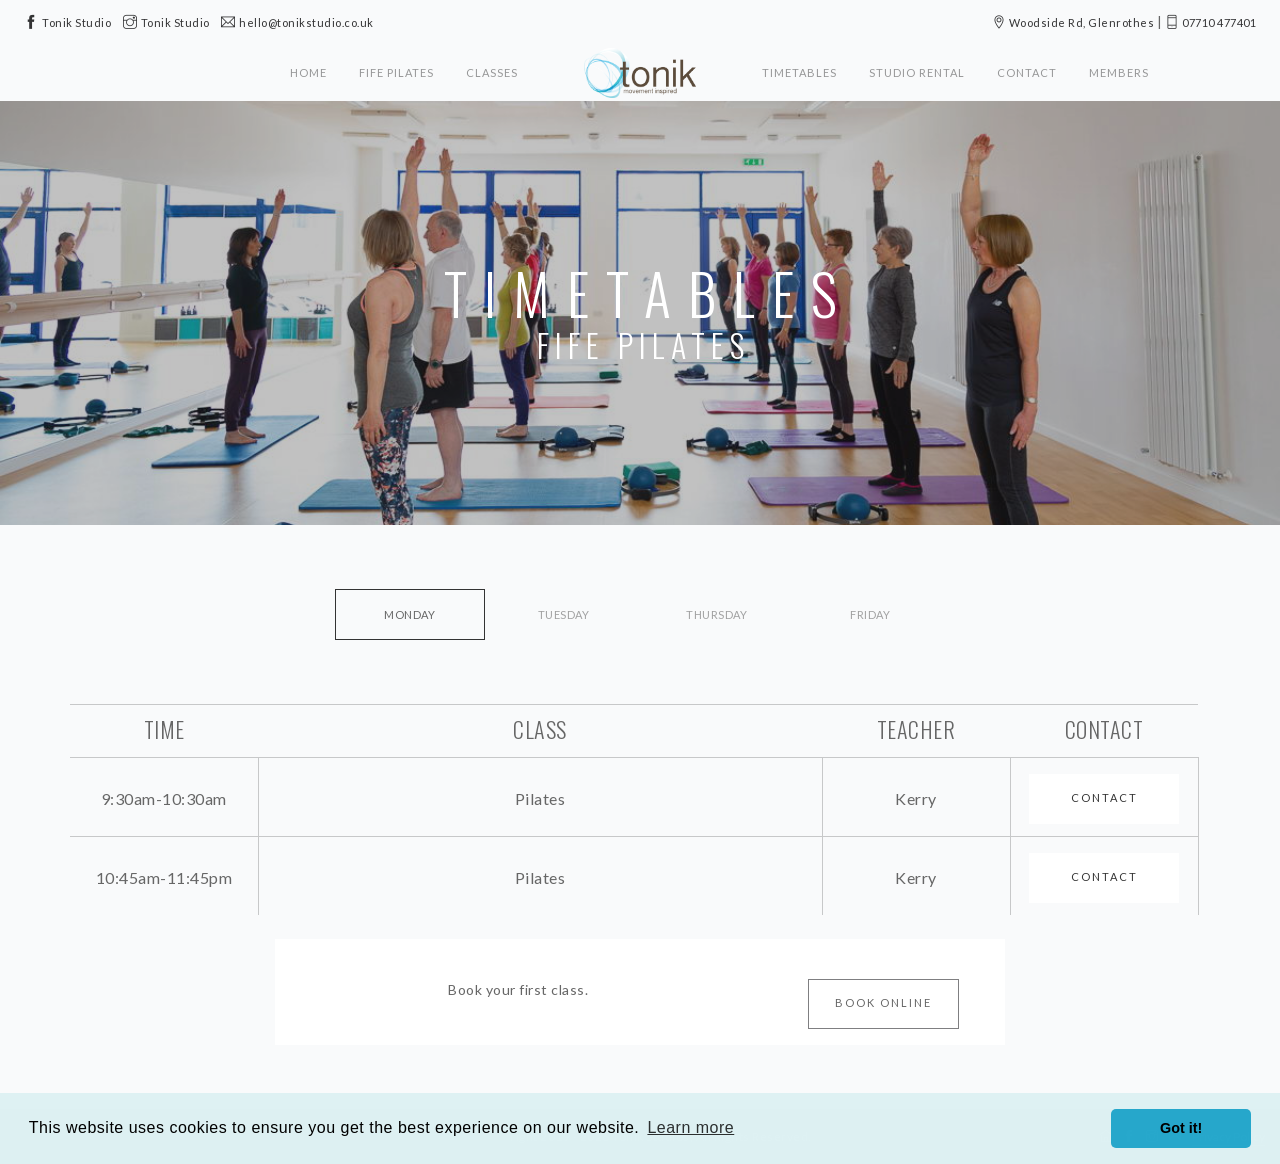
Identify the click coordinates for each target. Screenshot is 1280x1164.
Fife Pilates (396, 72)
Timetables (799, 72)
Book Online (883, 1002)
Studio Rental (917, 72)
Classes (492, 72)
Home (308, 72)
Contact (1027, 72)
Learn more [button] (690, 1127)
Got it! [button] (1181, 1128)
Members (1119, 72)
